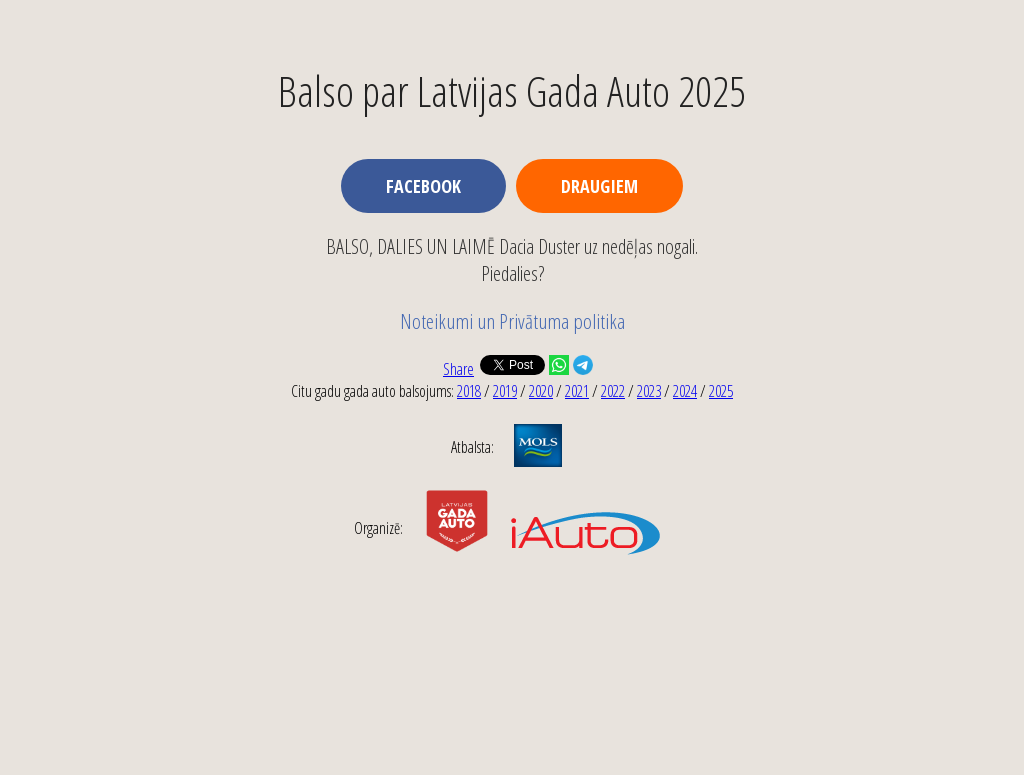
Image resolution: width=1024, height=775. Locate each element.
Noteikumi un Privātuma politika (512, 321)
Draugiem (599, 186)
